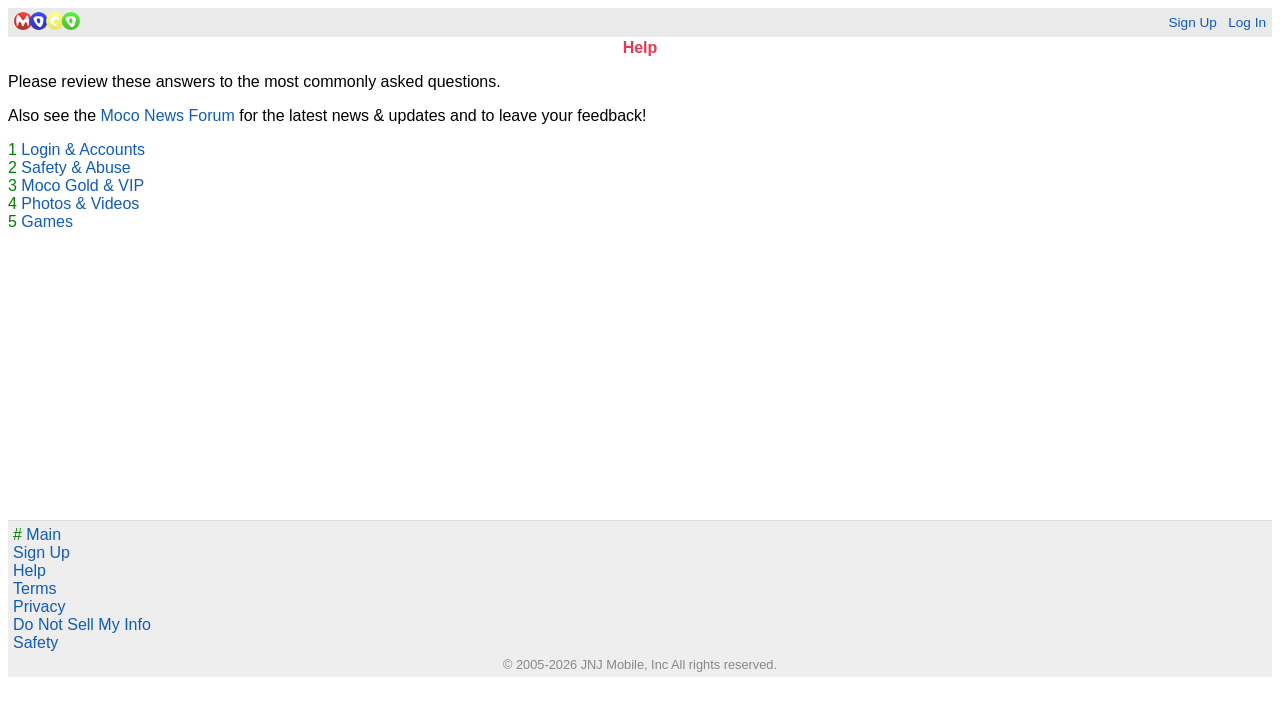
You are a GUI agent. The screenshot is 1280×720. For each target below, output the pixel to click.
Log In (1247, 22)
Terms (35, 588)
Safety (35, 642)
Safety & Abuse (75, 167)
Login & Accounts (83, 149)
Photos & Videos (80, 203)
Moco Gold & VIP (82, 185)
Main (37, 534)
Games (47, 221)
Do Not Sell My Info (82, 624)
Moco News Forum (168, 115)
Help (29, 570)
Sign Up (1192, 22)
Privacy (39, 606)
